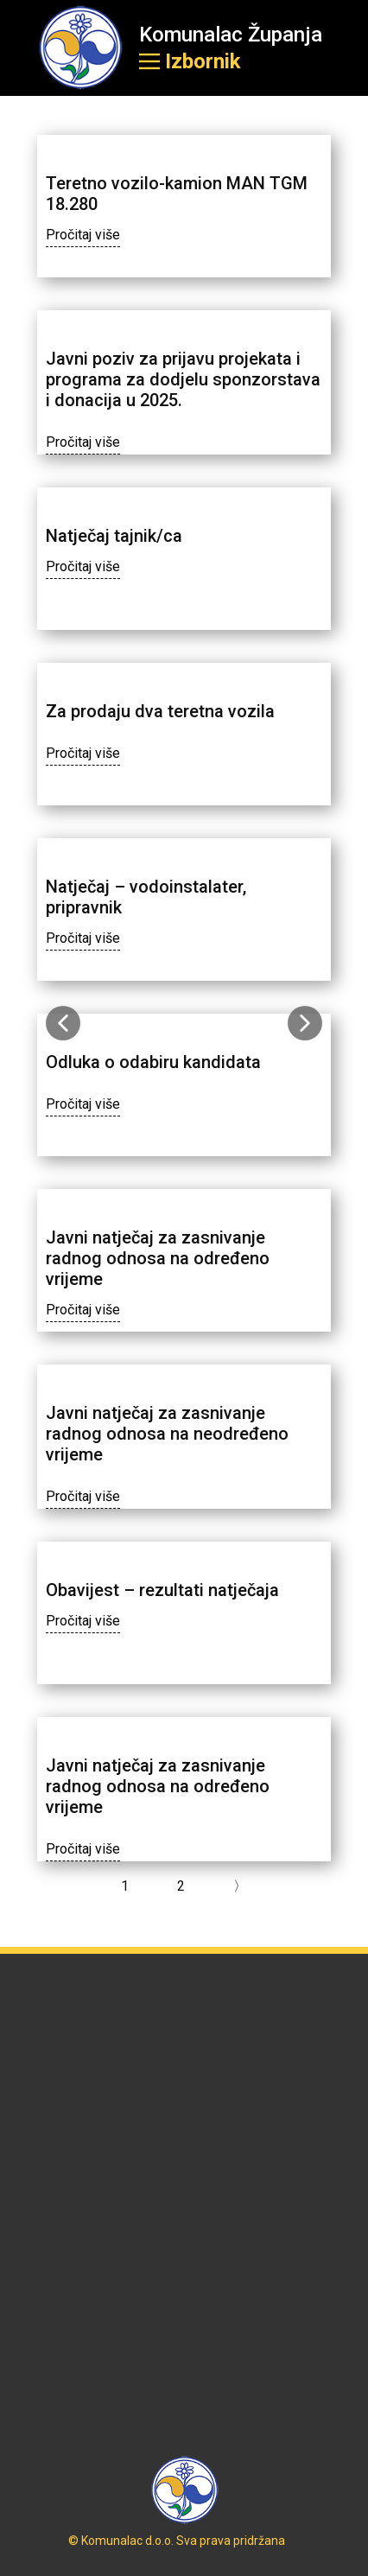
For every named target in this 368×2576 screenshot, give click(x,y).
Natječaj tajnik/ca (114, 535)
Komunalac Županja (230, 34)
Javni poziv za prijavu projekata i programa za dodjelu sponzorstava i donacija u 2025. (183, 379)
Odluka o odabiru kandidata (153, 1062)
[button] (63, 1023)
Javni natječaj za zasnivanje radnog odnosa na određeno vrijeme (158, 1258)
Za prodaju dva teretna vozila (162, 711)
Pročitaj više (83, 234)
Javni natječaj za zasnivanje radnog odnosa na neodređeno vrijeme (167, 1433)
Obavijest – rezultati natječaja (162, 1590)
